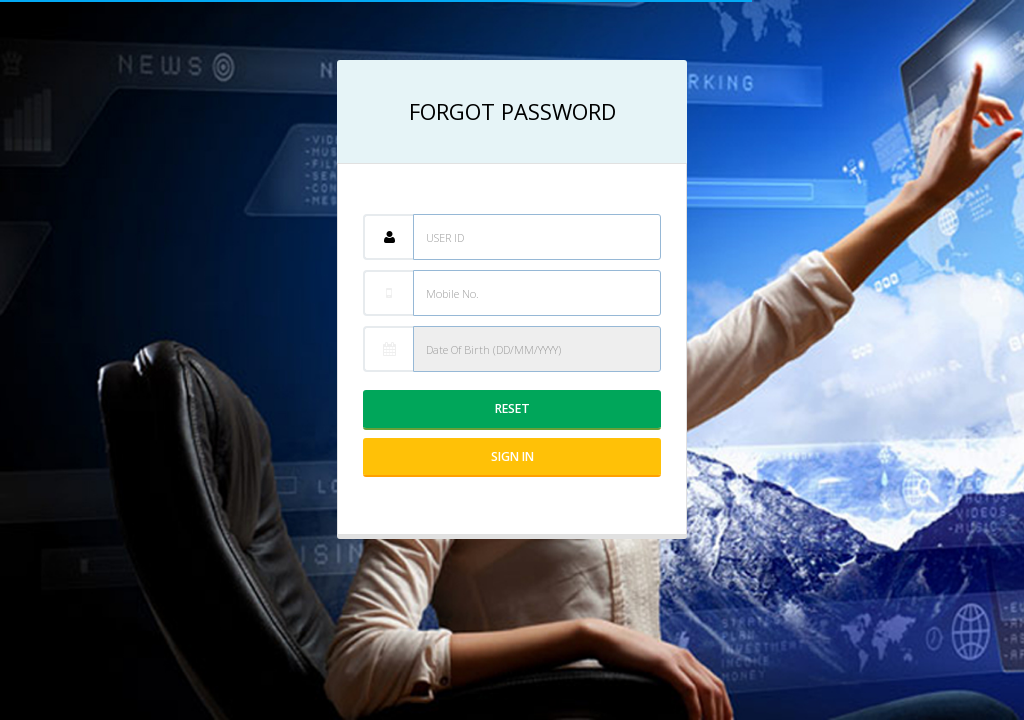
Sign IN (512, 456)
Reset (512, 408)
